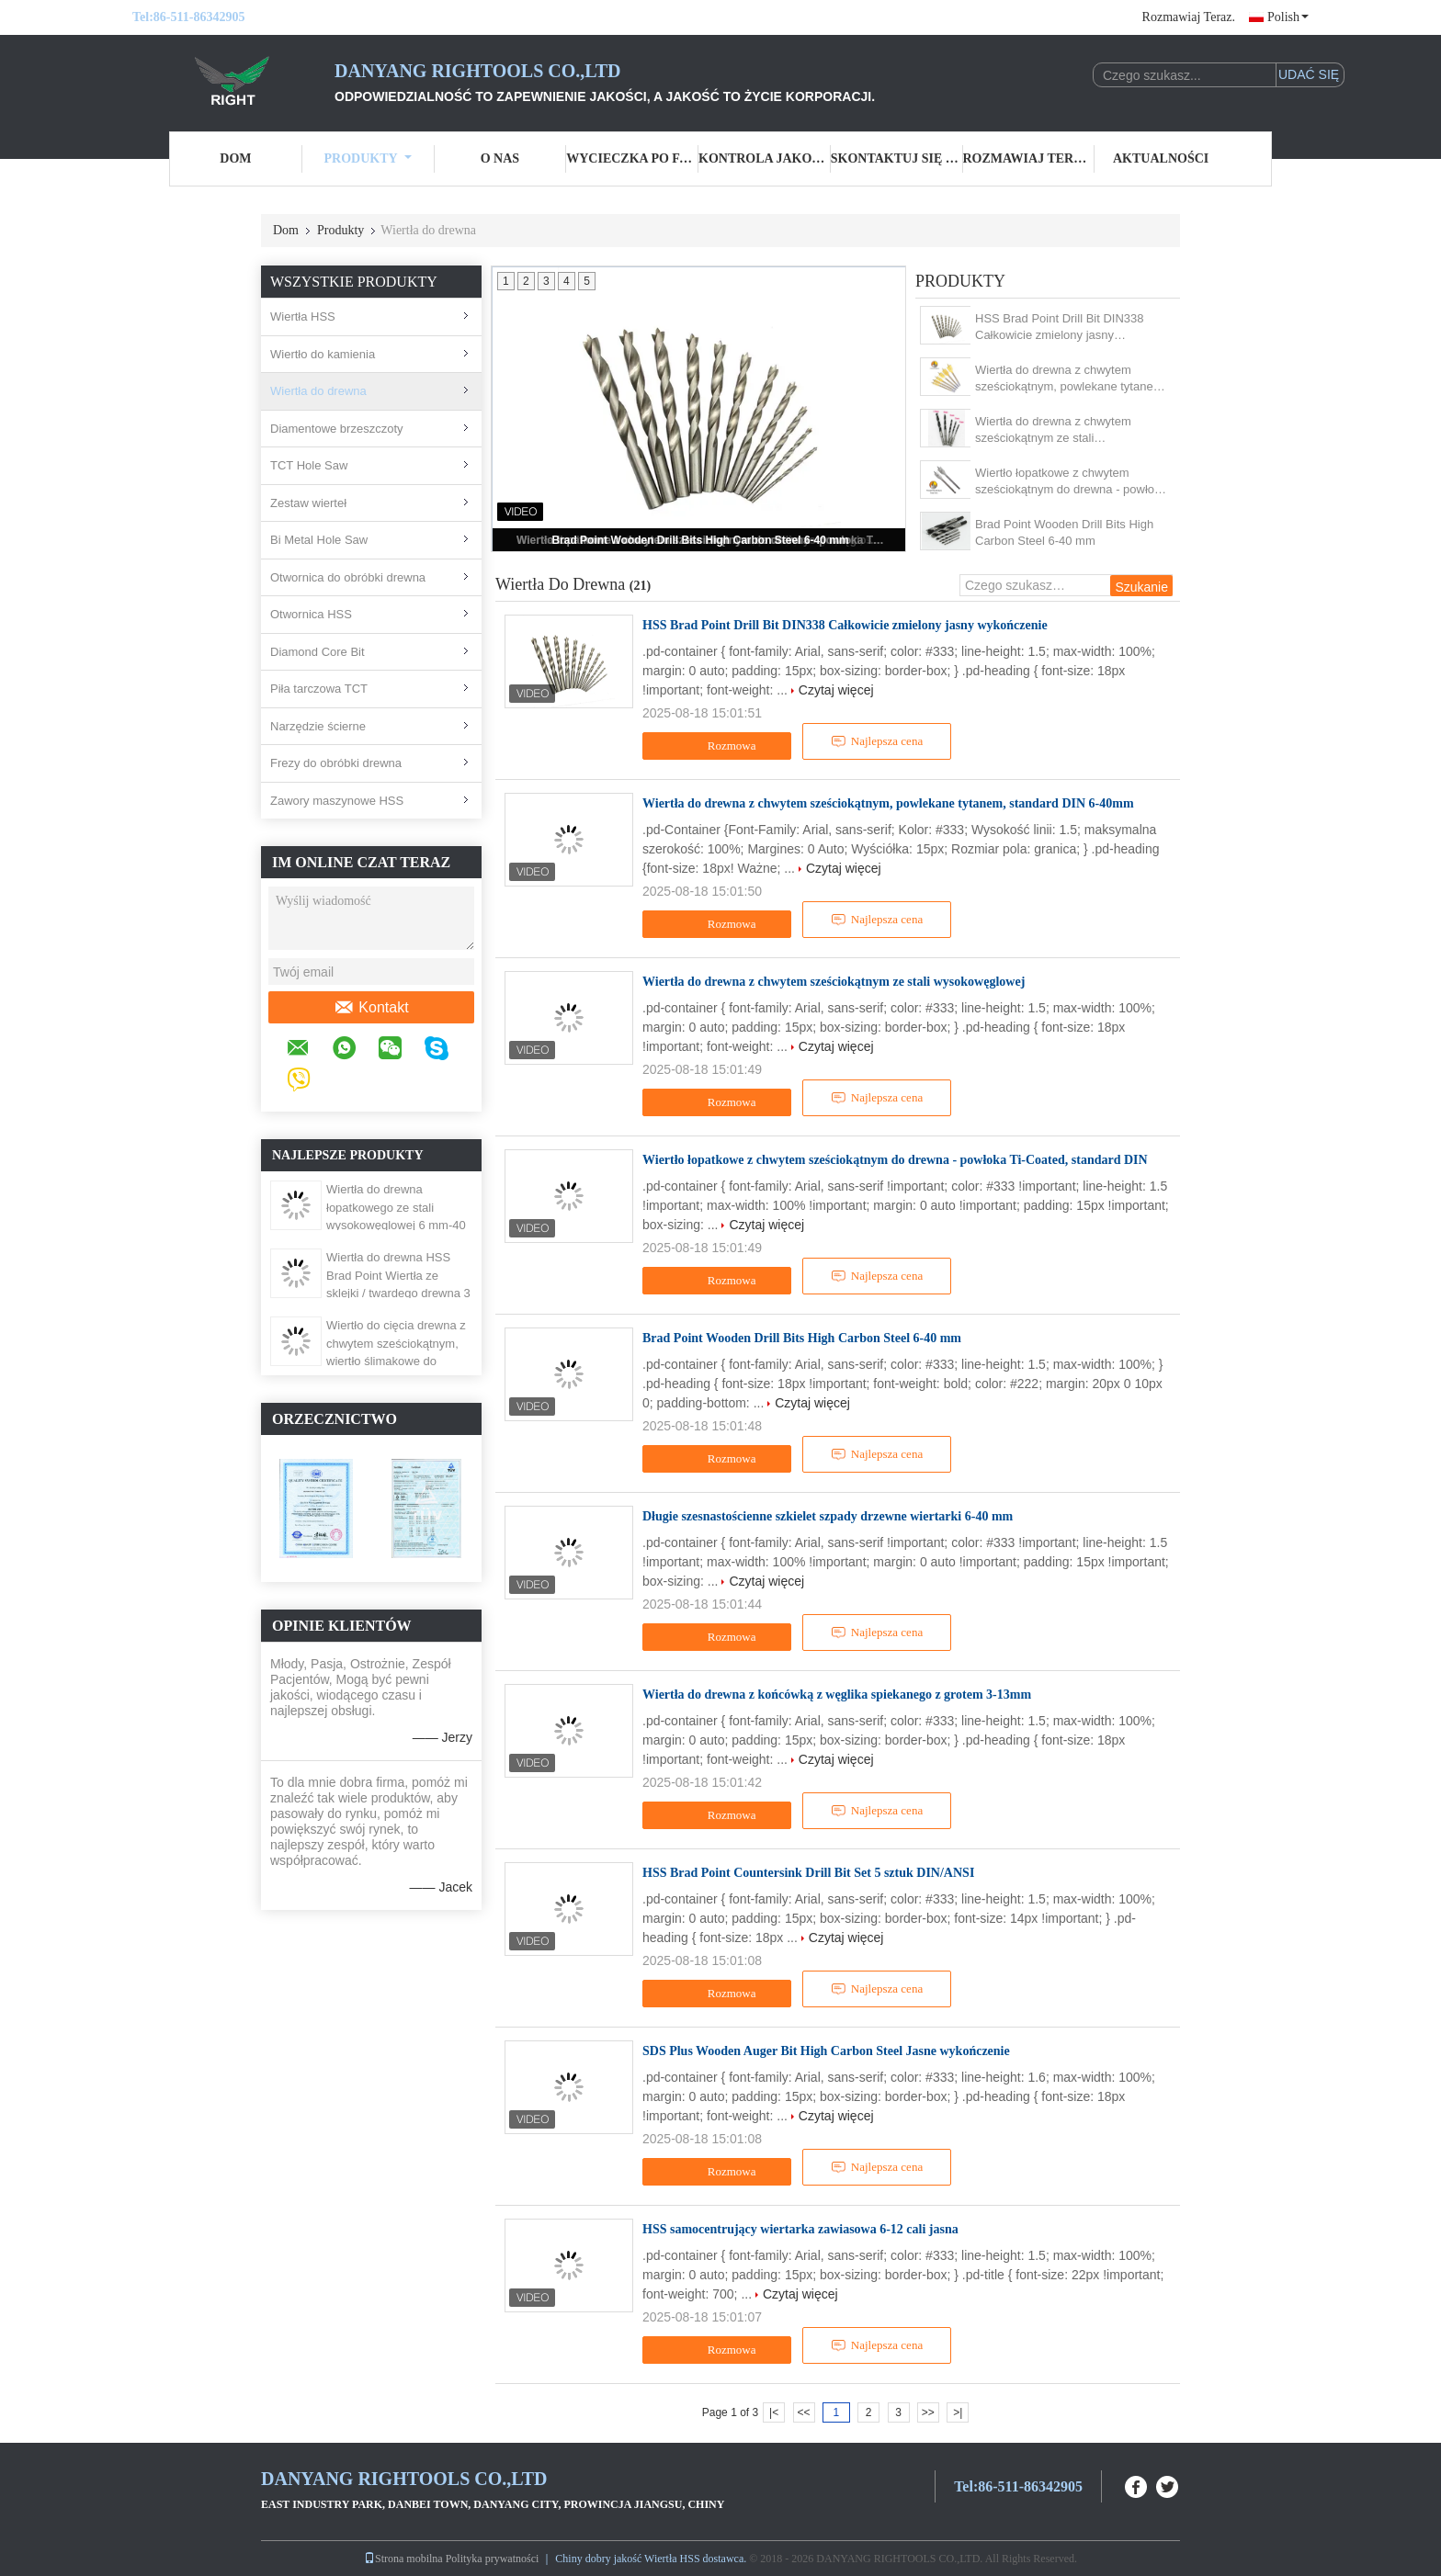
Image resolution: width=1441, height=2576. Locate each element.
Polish (1288, 17)
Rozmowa (719, 746)
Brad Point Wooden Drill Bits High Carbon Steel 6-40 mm (699, 540)
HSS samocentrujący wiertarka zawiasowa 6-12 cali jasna (800, 2229)
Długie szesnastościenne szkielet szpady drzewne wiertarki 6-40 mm (827, 1516)
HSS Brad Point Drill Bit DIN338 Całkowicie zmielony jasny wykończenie (1059, 327)
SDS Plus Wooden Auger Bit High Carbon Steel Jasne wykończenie (826, 2051)
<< (803, 2412)
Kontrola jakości (764, 158)
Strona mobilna (403, 2558)
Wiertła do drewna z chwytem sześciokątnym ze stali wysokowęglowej (1053, 430)
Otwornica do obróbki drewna (347, 577)
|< (773, 2412)
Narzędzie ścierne (318, 726)
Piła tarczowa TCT (319, 688)
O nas (500, 158)
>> (928, 2412)
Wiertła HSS (302, 316)
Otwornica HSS (311, 614)
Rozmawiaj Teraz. (1188, 17)
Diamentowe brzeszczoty (336, 428)
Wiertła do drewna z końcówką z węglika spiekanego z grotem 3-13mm (836, 1694)
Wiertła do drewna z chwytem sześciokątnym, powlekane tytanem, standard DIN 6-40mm (1070, 379)
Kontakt (371, 1008)
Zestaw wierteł (308, 503)
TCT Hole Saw (308, 465)
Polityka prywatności (492, 2558)
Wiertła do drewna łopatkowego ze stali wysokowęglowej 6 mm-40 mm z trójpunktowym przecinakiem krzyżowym (396, 1225)
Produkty (368, 158)
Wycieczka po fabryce (632, 158)
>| (957, 2412)
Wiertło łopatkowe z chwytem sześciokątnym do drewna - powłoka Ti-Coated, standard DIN (1071, 482)
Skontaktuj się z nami (897, 158)
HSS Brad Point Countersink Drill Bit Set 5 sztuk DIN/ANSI (808, 1873)
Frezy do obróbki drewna (336, 763)
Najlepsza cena (877, 741)
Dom (235, 158)
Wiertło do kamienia (322, 354)
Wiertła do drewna (318, 391)
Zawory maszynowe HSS (336, 801)
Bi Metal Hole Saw (319, 540)
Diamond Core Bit (317, 652)
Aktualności (1160, 158)
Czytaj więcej (836, 690)
